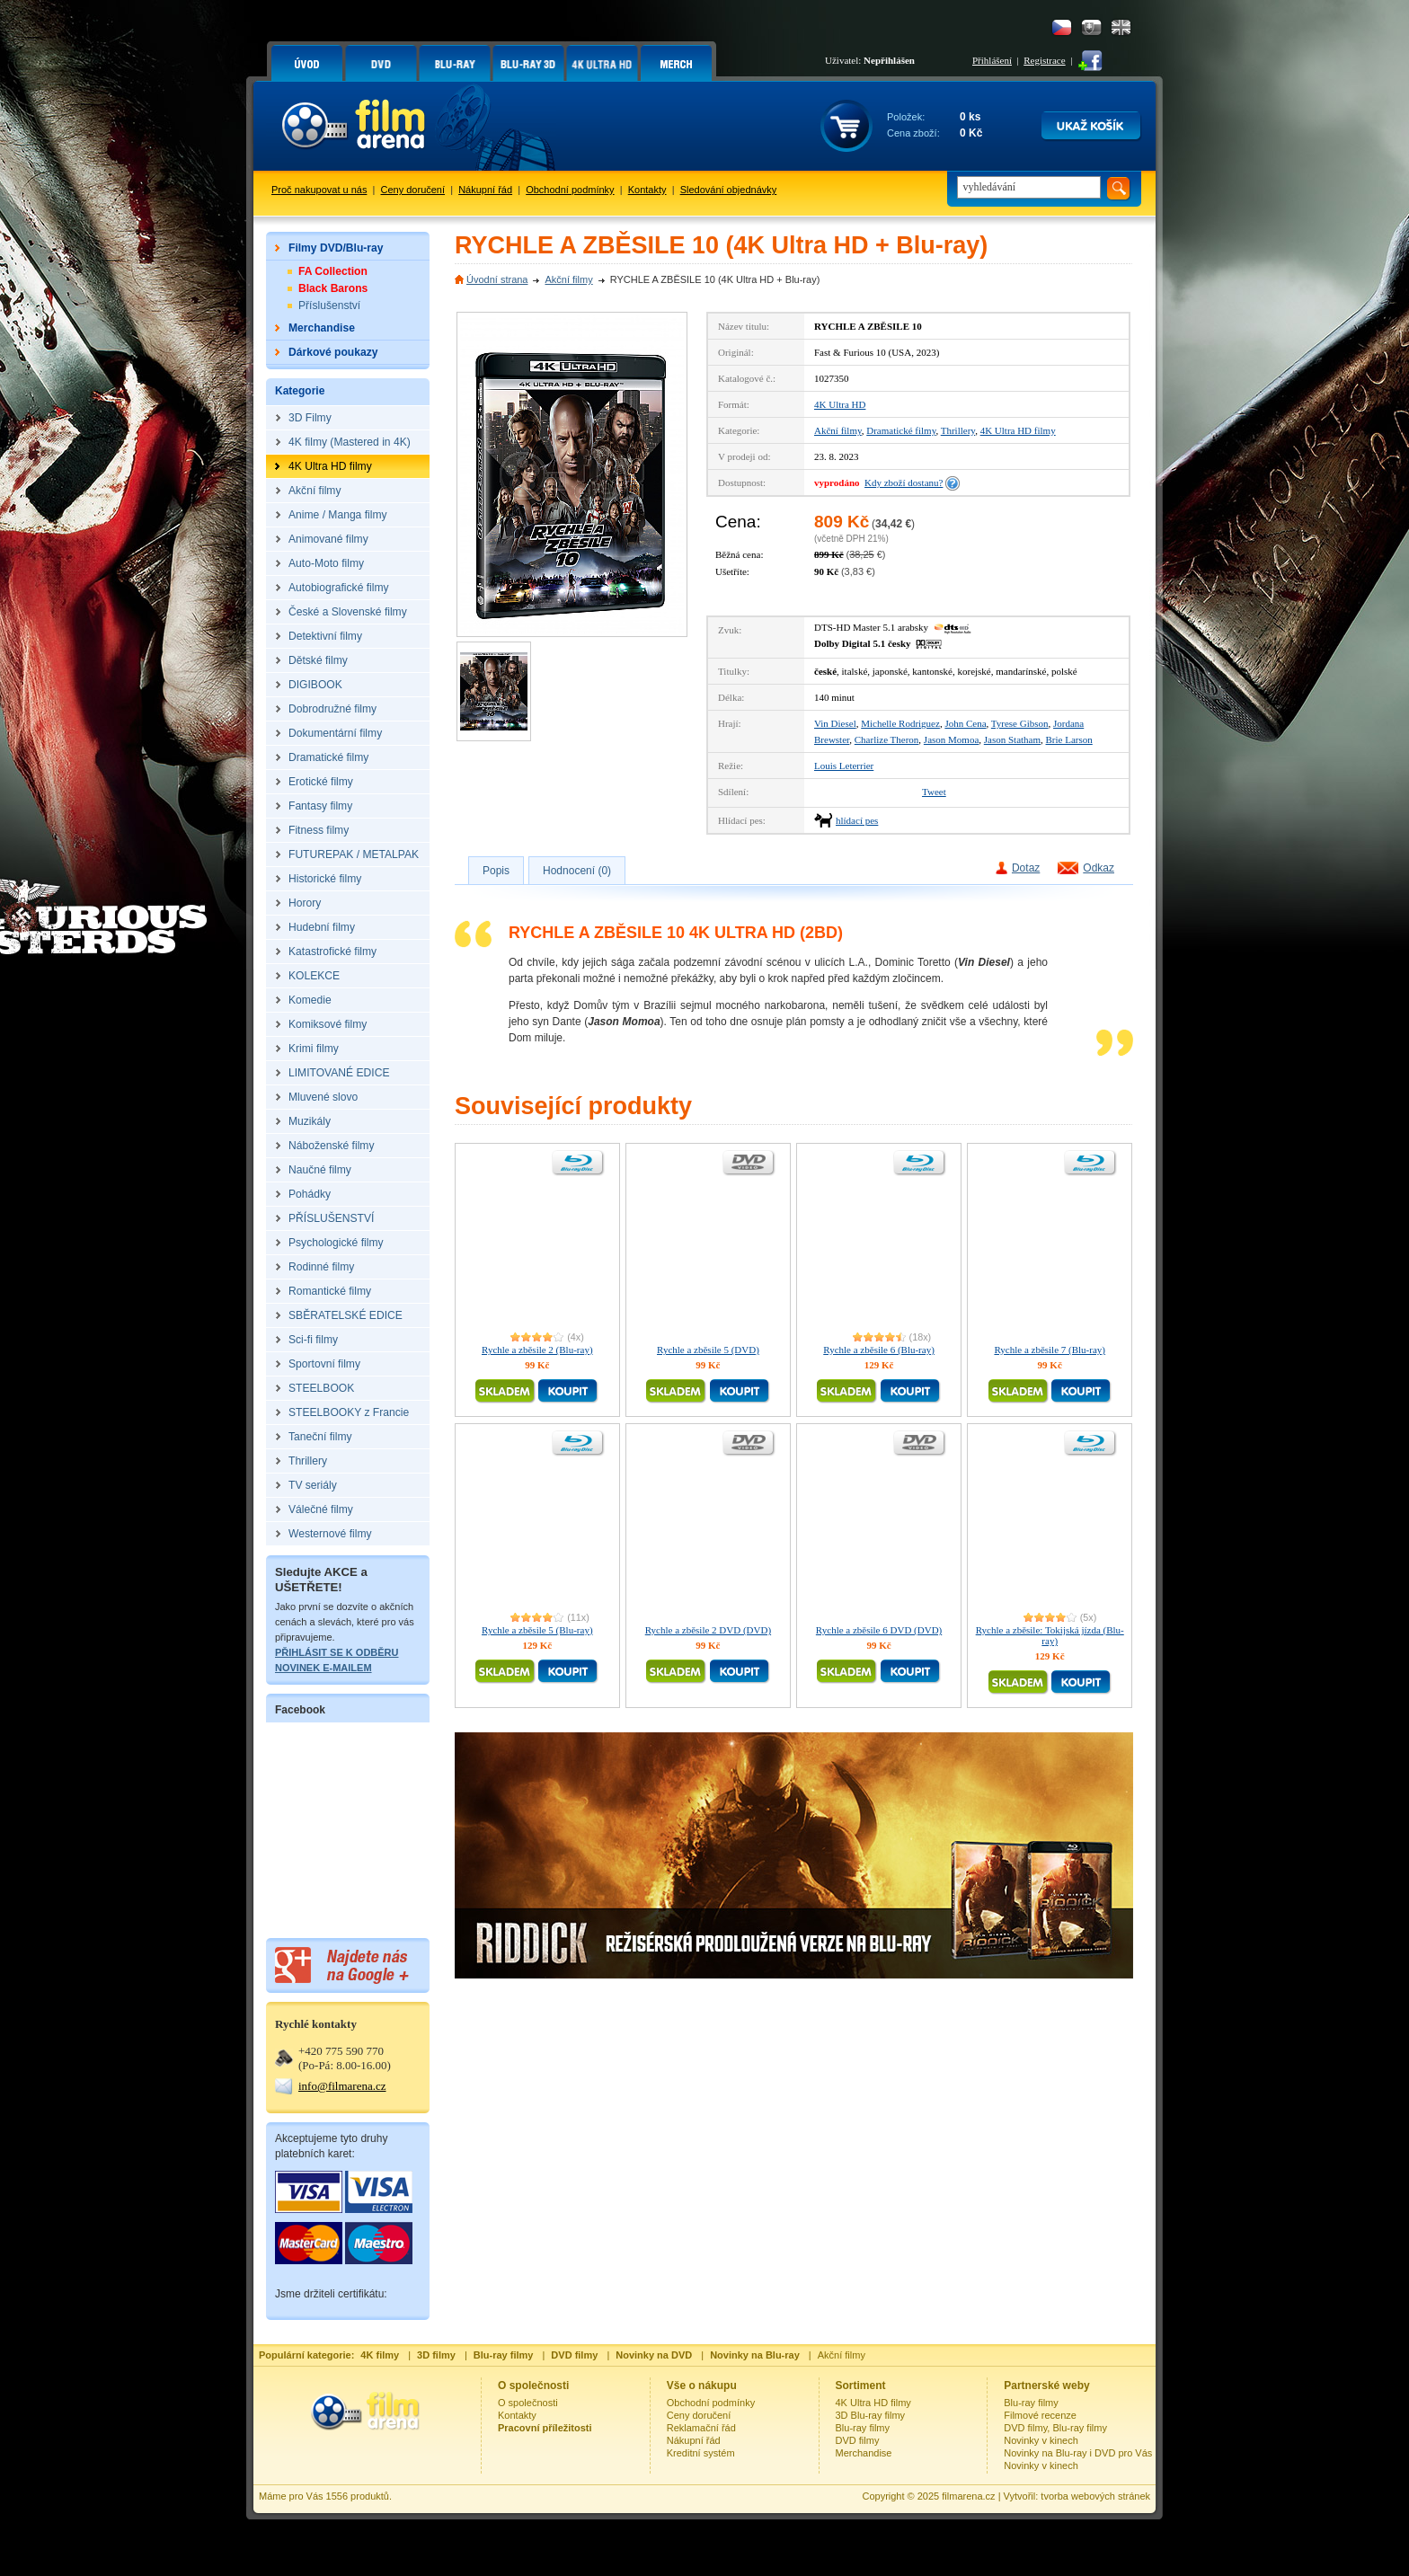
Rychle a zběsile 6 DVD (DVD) (879, 1629)
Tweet (934, 791)
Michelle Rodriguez (900, 723)
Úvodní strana (496, 279)
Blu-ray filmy (863, 2427)
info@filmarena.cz (342, 2086)
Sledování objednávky (728, 189)
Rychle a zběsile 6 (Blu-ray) (879, 1349)
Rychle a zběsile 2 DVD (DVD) (708, 1629)
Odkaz (1098, 868)
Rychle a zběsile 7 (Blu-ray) (1049, 1349)
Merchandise (864, 2453)
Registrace (1044, 60)
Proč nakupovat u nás (319, 189)
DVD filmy (858, 2440)
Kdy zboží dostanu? (903, 482)
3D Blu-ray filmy (871, 2415)
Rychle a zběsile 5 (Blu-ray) (537, 1629)
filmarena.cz (968, 2496)
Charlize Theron (887, 739)
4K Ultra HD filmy (1018, 430)
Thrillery (958, 430)
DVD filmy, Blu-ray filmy (1055, 2427)
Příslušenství (329, 305)
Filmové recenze (1040, 2415)
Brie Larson (1069, 739)
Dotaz (1026, 868)
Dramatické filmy (900, 430)
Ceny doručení (413, 189)
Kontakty (647, 189)
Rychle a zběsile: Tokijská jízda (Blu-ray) (1050, 1635)
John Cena (965, 723)
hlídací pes (857, 820)
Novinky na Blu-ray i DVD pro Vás (1078, 2453)
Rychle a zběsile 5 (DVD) (708, 1349)
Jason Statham (1012, 739)
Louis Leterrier (843, 765)
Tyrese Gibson (1020, 723)
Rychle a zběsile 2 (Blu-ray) (537, 1349)
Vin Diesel (835, 723)
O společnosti (528, 2402)
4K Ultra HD (839, 404)
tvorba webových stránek (1095, 2496)
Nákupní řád (485, 189)
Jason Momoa (951, 739)
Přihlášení (992, 60)
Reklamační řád (701, 2427)
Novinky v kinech (1041, 2440)
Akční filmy (568, 279)
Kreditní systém (701, 2453)
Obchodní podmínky (570, 189)
